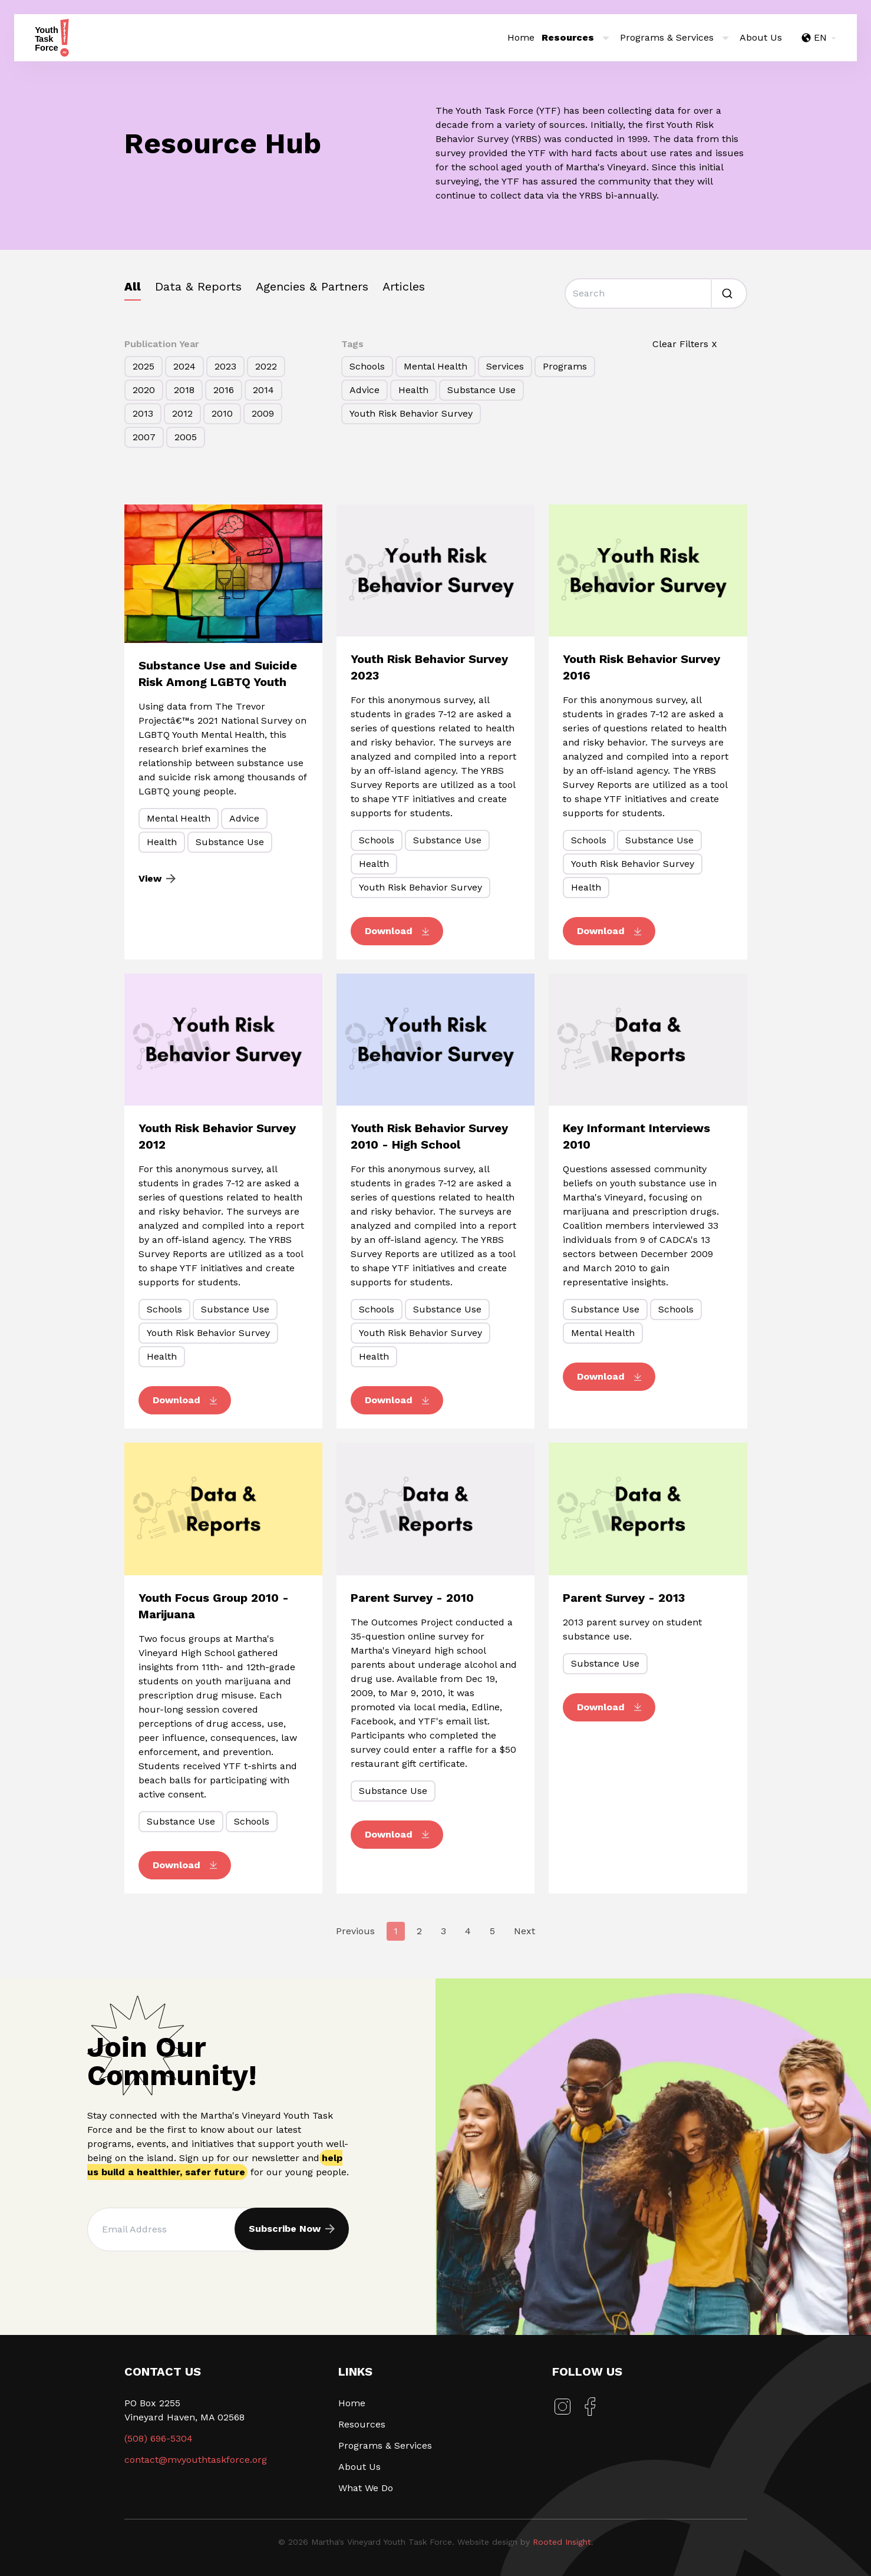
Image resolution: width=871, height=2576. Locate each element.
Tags (352, 343)
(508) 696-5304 (158, 2438)
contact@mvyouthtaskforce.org (195, 2459)
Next (524, 1931)
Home (521, 37)
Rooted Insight (562, 2542)
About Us (761, 37)
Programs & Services (385, 2445)
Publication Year (161, 343)
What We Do (365, 2487)
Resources (361, 2424)
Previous (355, 1931)
